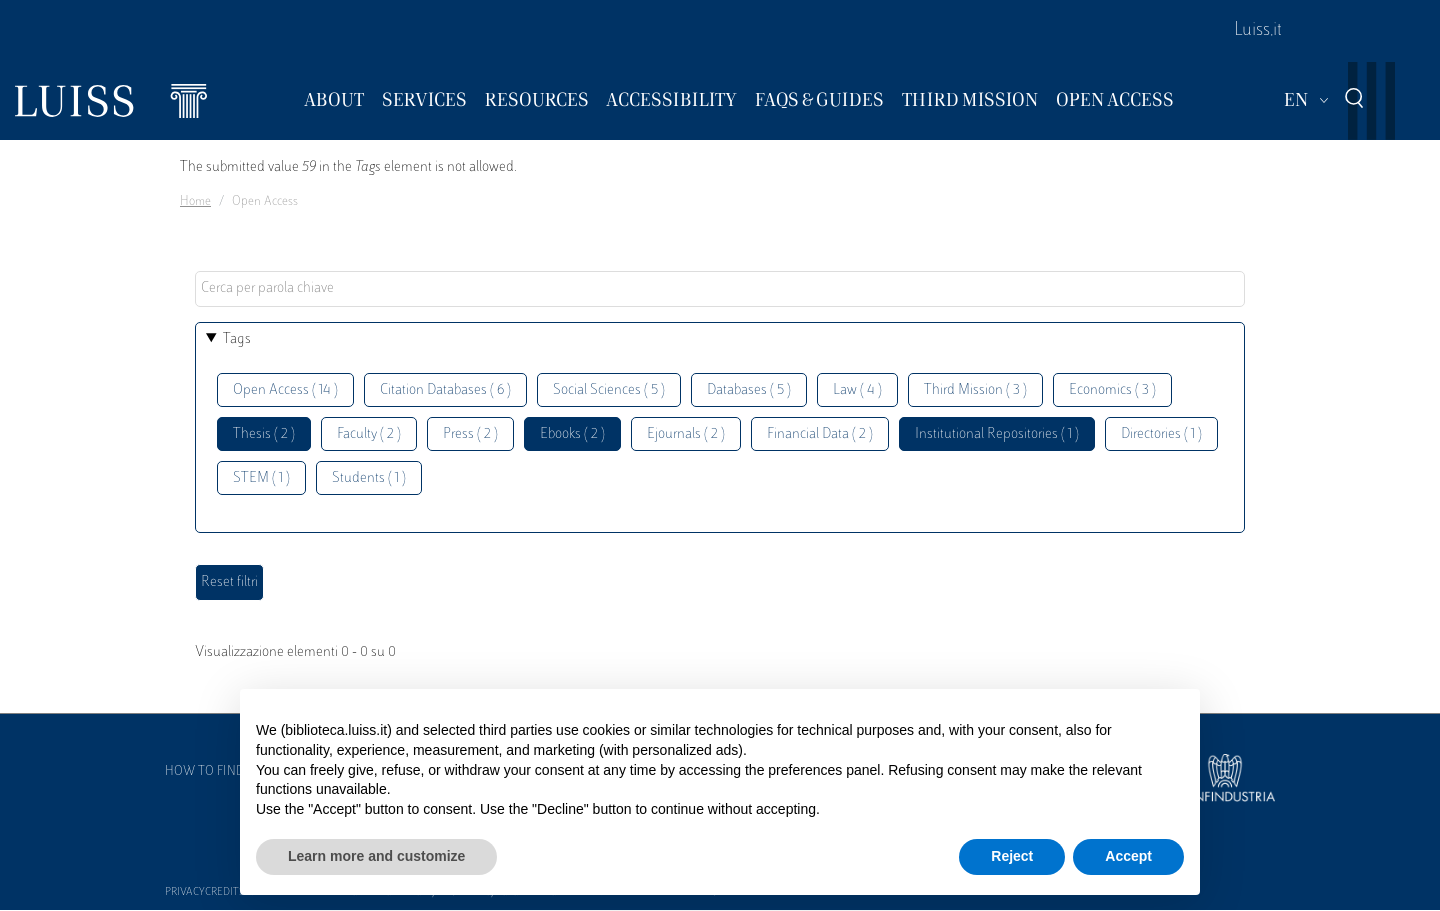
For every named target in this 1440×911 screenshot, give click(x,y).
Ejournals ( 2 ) (686, 434)
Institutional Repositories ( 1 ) (997, 434)
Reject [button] (1012, 856)
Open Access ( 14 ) (285, 390)
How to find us (214, 772)
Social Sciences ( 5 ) (609, 390)
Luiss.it (1258, 31)
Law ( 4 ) (857, 390)
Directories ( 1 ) (1161, 434)
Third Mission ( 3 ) (975, 390)
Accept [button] (1128, 856)
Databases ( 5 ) (749, 390)
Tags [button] (237, 339)
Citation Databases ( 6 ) (445, 390)
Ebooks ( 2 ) (572, 434)
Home (195, 202)
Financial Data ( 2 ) (820, 434)
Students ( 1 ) (369, 478)
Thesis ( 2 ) (264, 434)
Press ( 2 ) (470, 434)
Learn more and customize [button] (376, 856)
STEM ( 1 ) (261, 478)
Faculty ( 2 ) (369, 434)
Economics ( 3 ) (1112, 390)
